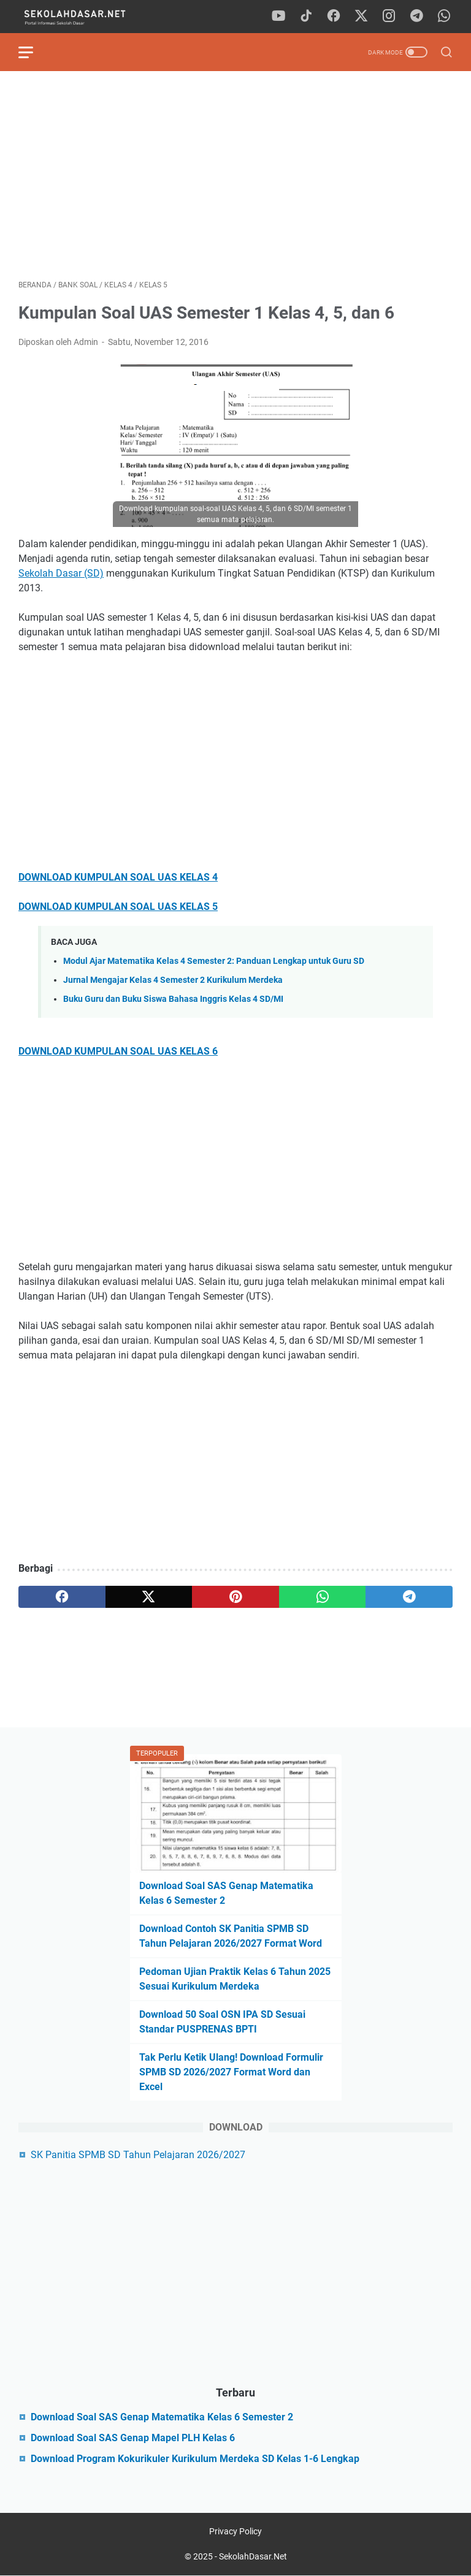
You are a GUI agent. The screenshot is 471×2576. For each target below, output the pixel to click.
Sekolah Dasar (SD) (61, 573)
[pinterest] (235, 1597)
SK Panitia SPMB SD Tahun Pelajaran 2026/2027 (138, 2155)
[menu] (33, 52)
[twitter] (361, 16)
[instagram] (388, 16)
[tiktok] (306, 16)
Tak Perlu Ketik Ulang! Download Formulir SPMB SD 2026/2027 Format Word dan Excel (231, 2072)
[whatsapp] (444, 16)
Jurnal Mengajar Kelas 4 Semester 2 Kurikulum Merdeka (173, 980)
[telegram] (416, 16)
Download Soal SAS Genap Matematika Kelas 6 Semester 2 (162, 2417)
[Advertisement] (235, 175)
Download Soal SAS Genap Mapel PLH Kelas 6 (133, 2438)
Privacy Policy (235, 2531)
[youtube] (278, 16)
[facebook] (333, 16)
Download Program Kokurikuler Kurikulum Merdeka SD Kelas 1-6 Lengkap (195, 2458)
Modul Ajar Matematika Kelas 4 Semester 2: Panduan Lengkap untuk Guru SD (213, 961)
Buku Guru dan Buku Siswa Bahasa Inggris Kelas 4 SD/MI (173, 999)
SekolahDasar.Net (253, 2556)
